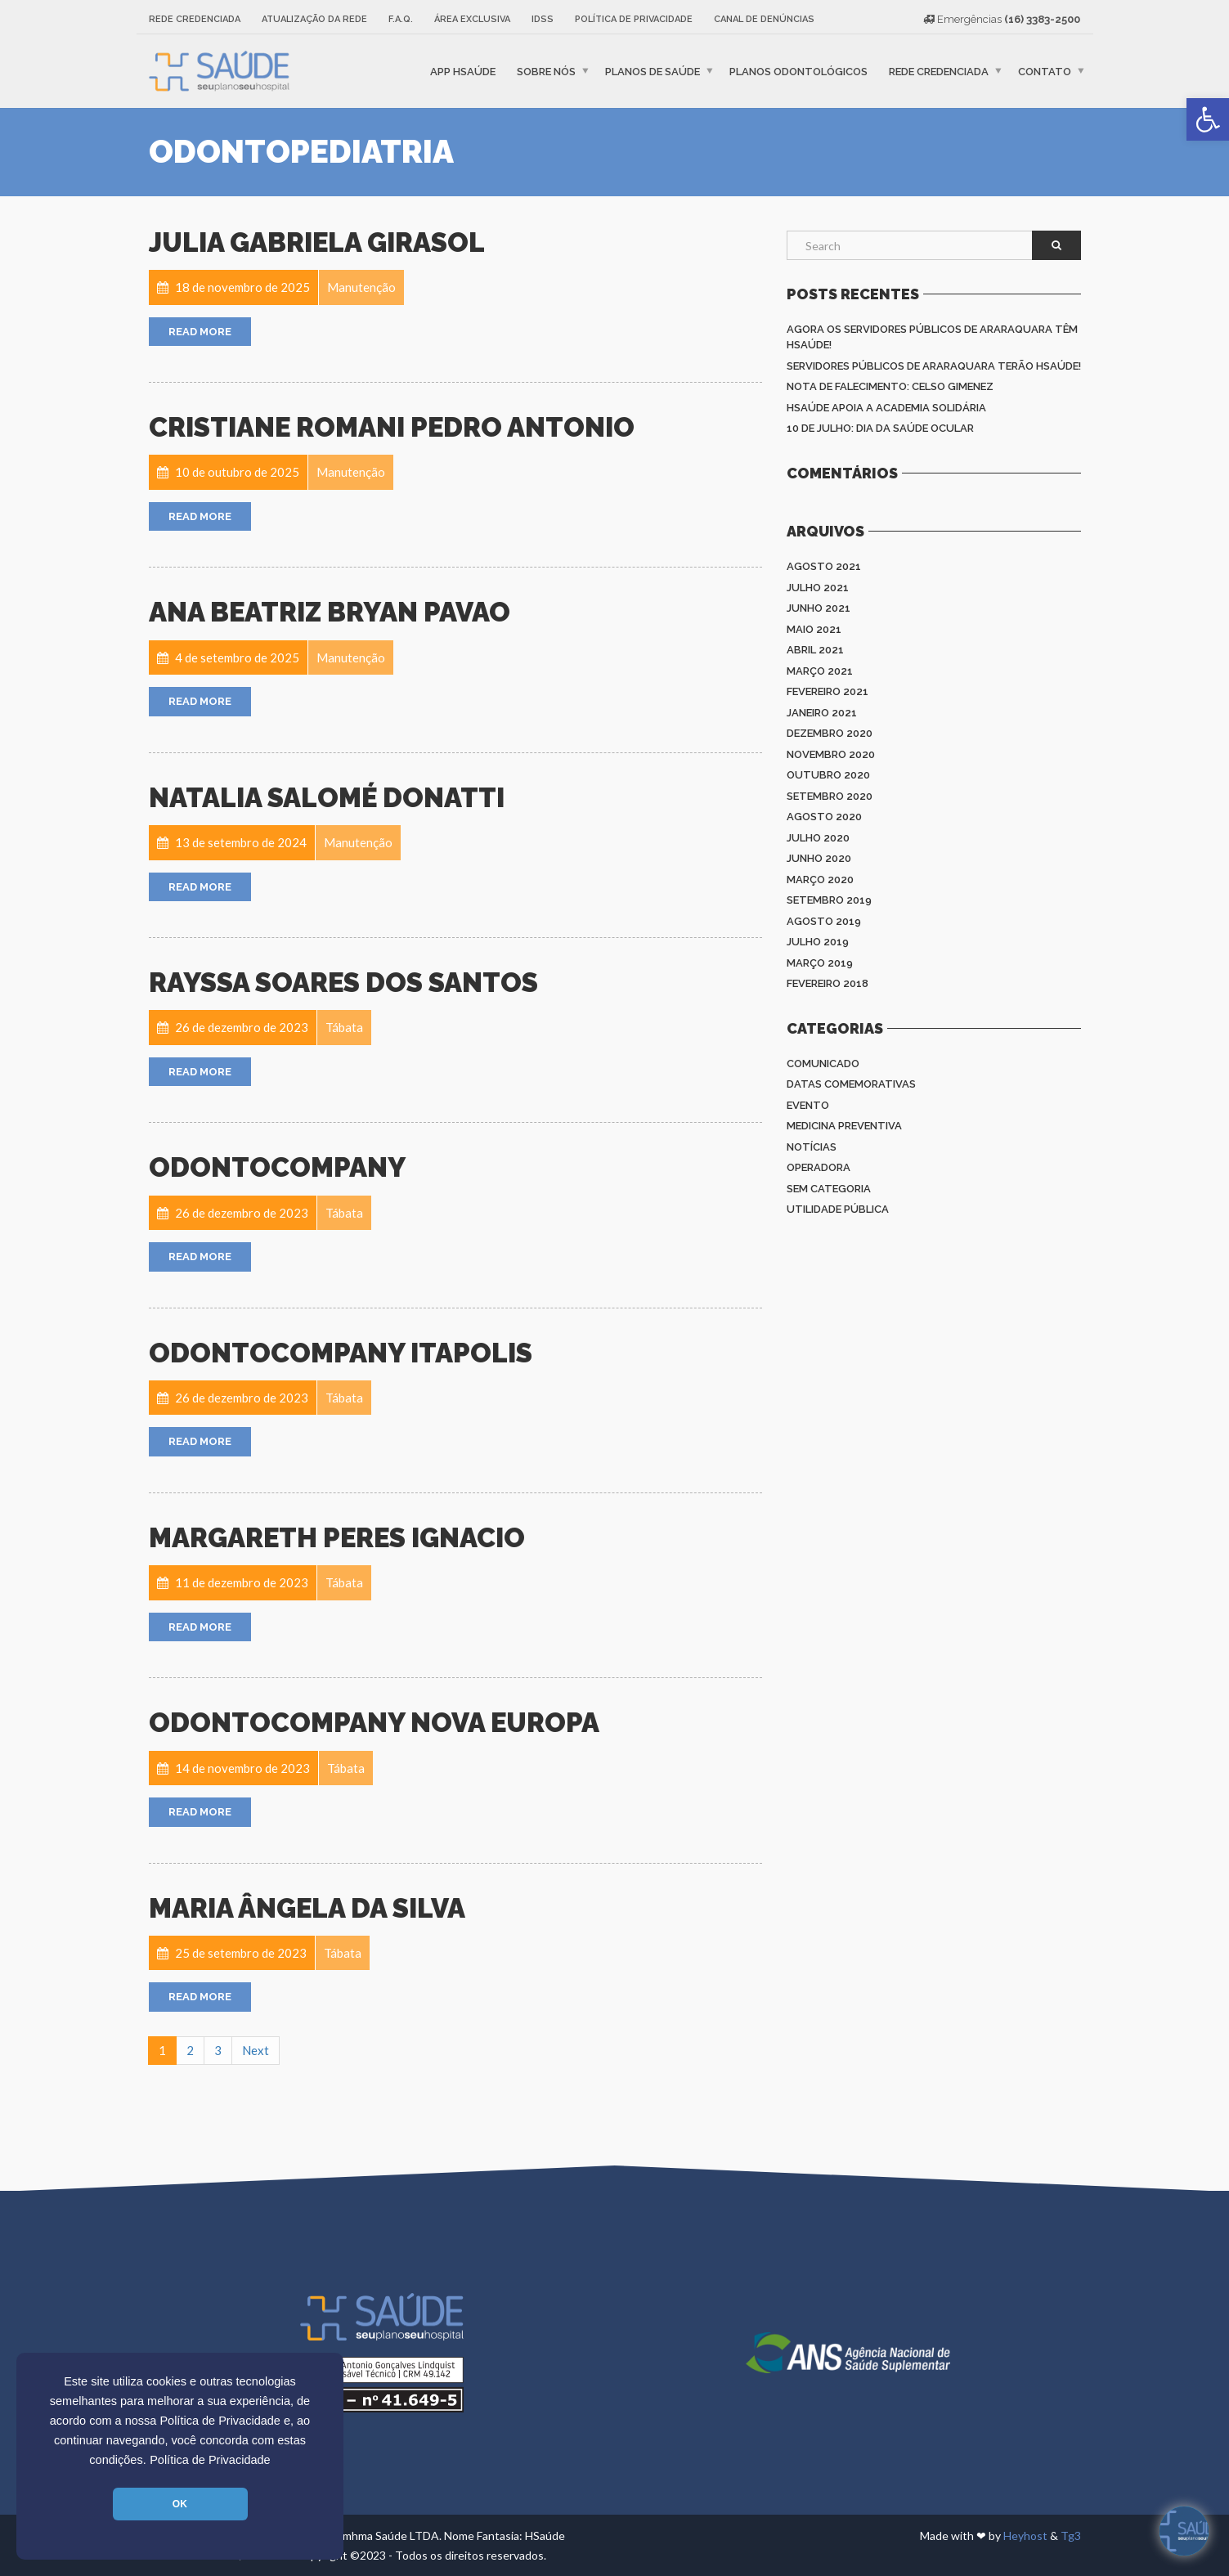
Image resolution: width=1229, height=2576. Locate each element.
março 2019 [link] (820, 963)
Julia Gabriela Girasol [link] (317, 242)
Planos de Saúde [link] (652, 71)
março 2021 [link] (820, 671)
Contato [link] (1044, 71)
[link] (1207, 119)
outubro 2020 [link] (828, 775)
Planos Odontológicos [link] (798, 71)
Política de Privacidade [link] (210, 2459)
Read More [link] (199, 331)
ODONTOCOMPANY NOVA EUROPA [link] (374, 1723)
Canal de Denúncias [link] (764, 19)
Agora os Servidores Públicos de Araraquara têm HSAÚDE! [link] (932, 337)
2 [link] (190, 2050)
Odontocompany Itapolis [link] (340, 1353)
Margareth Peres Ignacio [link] (337, 1538)
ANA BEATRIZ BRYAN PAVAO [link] (329, 612)
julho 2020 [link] (818, 838)
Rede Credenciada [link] (194, 19)
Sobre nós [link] (546, 71)
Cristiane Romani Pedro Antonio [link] (392, 427)
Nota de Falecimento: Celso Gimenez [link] (890, 386)
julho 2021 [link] (818, 587)
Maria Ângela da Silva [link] (307, 1908)
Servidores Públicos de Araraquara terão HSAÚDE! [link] (934, 366)
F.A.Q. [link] (400, 19)
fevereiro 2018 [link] (827, 983)
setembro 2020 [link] (829, 796)
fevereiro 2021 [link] (827, 691)
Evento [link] (808, 1105)
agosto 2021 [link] (824, 566)
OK (180, 2504)
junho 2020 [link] (819, 858)
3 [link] (218, 2050)
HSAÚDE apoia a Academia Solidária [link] (886, 408)
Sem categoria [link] (829, 1189)
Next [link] (255, 2050)
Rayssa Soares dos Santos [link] (343, 983)
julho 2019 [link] (818, 942)
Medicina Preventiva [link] (844, 1126)
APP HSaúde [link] (463, 71)
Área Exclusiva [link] (472, 19)
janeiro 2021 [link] (822, 713)
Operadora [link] (818, 1167)
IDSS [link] (543, 19)
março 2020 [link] (820, 879)
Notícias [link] (812, 1147)
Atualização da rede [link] (314, 19)
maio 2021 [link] (814, 629)
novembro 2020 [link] (831, 754)
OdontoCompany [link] (277, 1167)
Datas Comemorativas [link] (851, 1084)
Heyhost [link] (1025, 2535)
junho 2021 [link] (818, 608)
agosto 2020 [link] (824, 816)
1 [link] (162, 2050)
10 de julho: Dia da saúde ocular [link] (880, 428)
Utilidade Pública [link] (838, 1209)
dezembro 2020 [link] (829, 733)
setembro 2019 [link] (829, 900)
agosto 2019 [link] (824, 921)
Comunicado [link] (823, 1063)
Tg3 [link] (1071, 2535)
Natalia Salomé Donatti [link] (327, 798)
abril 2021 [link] (815, 650)
